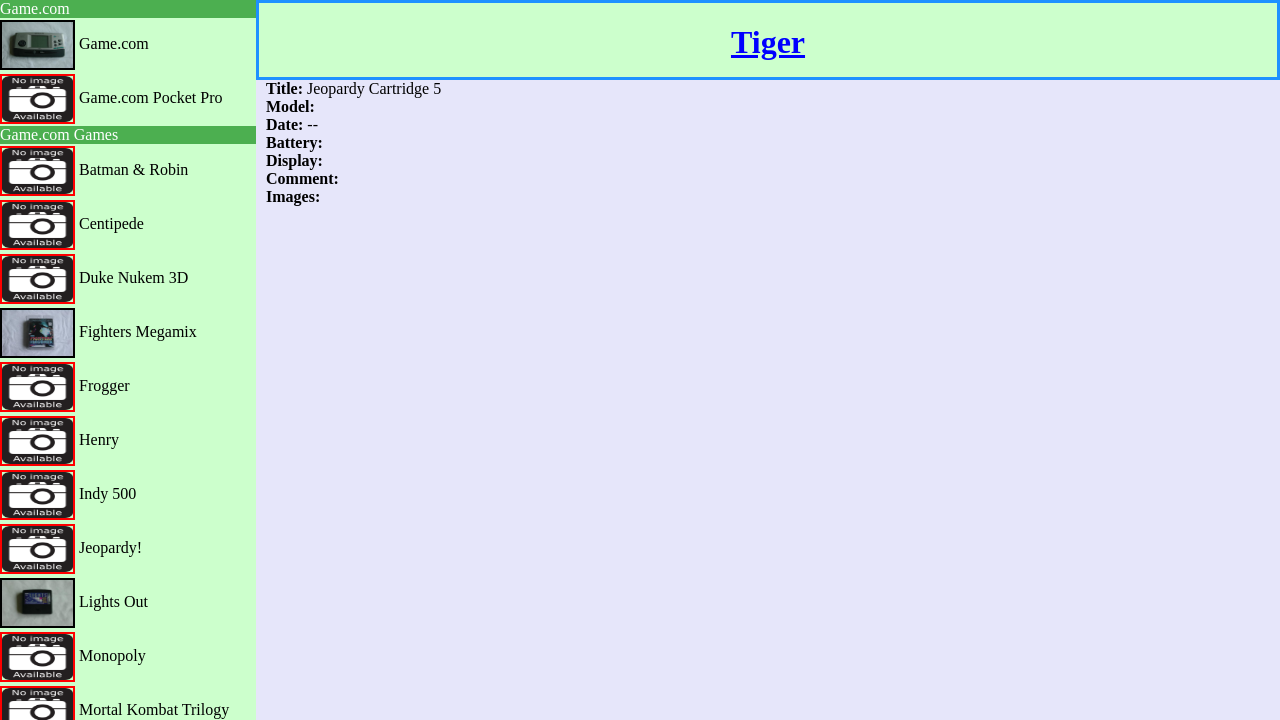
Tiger (768, 42)
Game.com (35, 8)
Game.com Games (59, 134)
